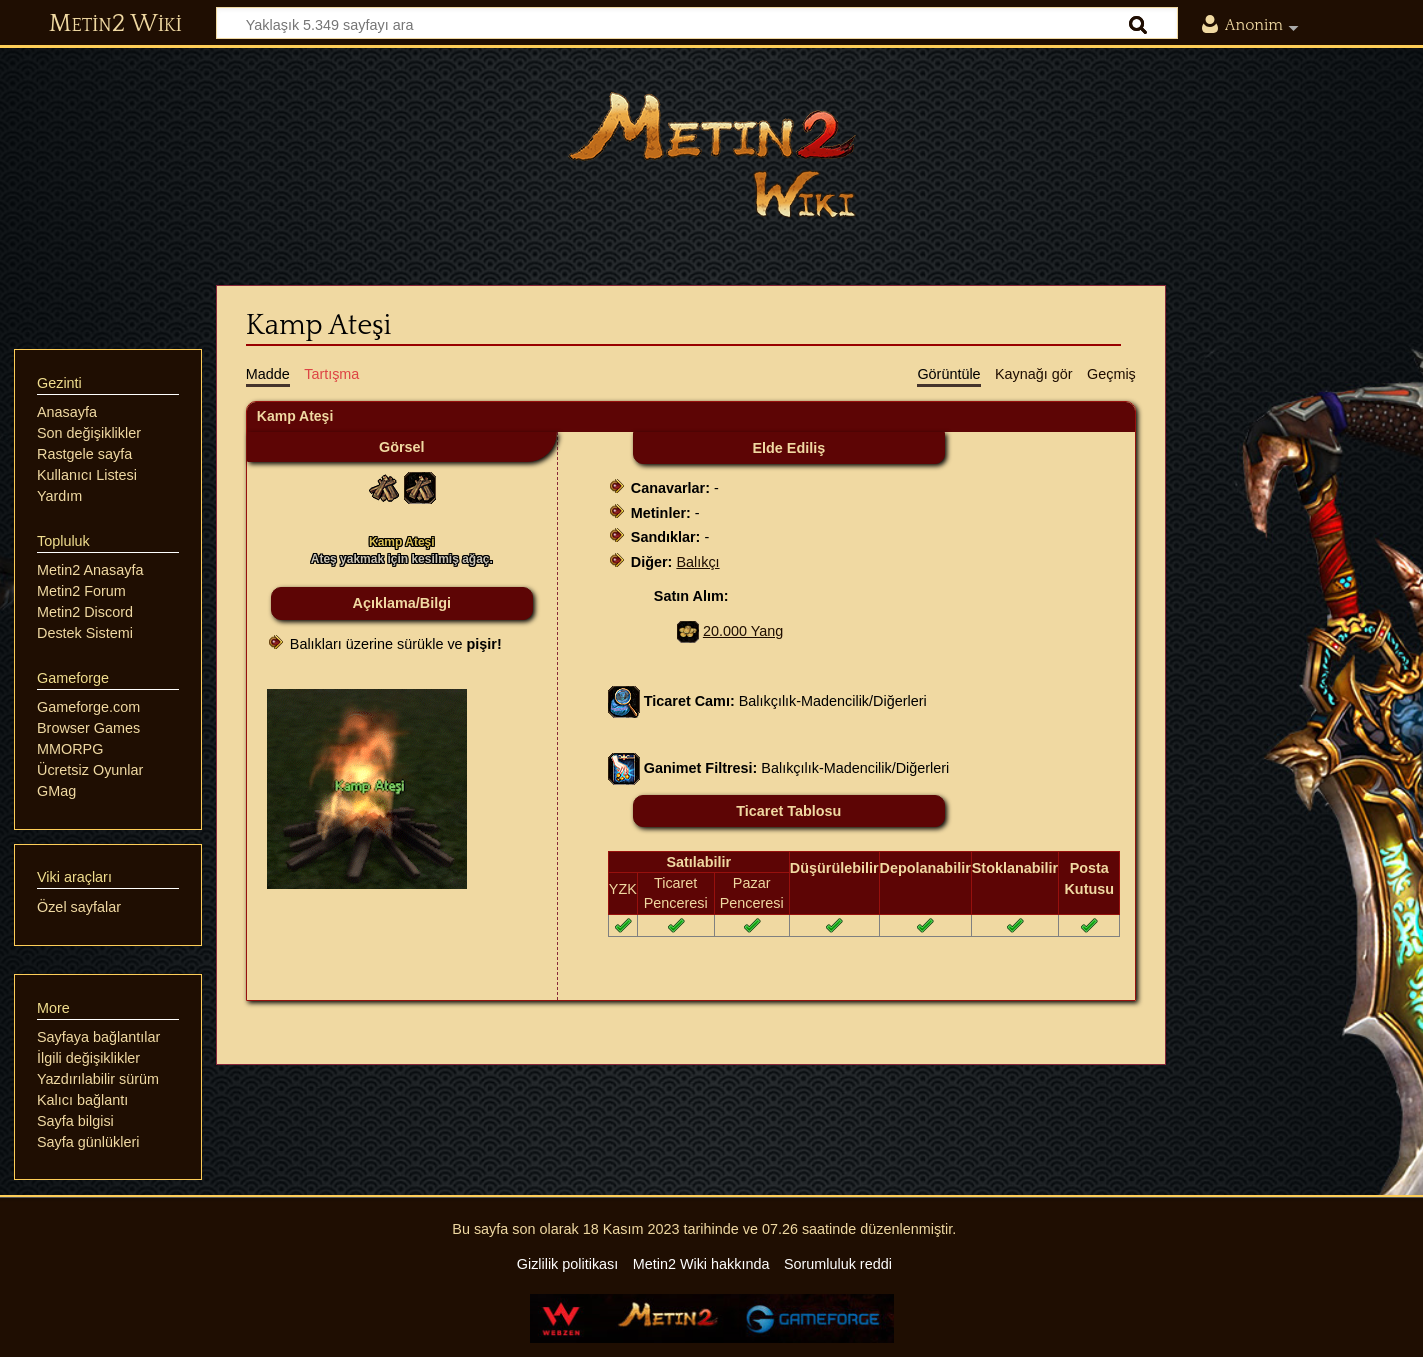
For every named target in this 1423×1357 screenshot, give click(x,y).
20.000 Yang (743, 631)
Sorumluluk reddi (838, 1264)
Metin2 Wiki (115, 24)
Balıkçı (697, 562)
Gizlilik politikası (568, 1264)
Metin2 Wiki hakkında (701, 1264)
